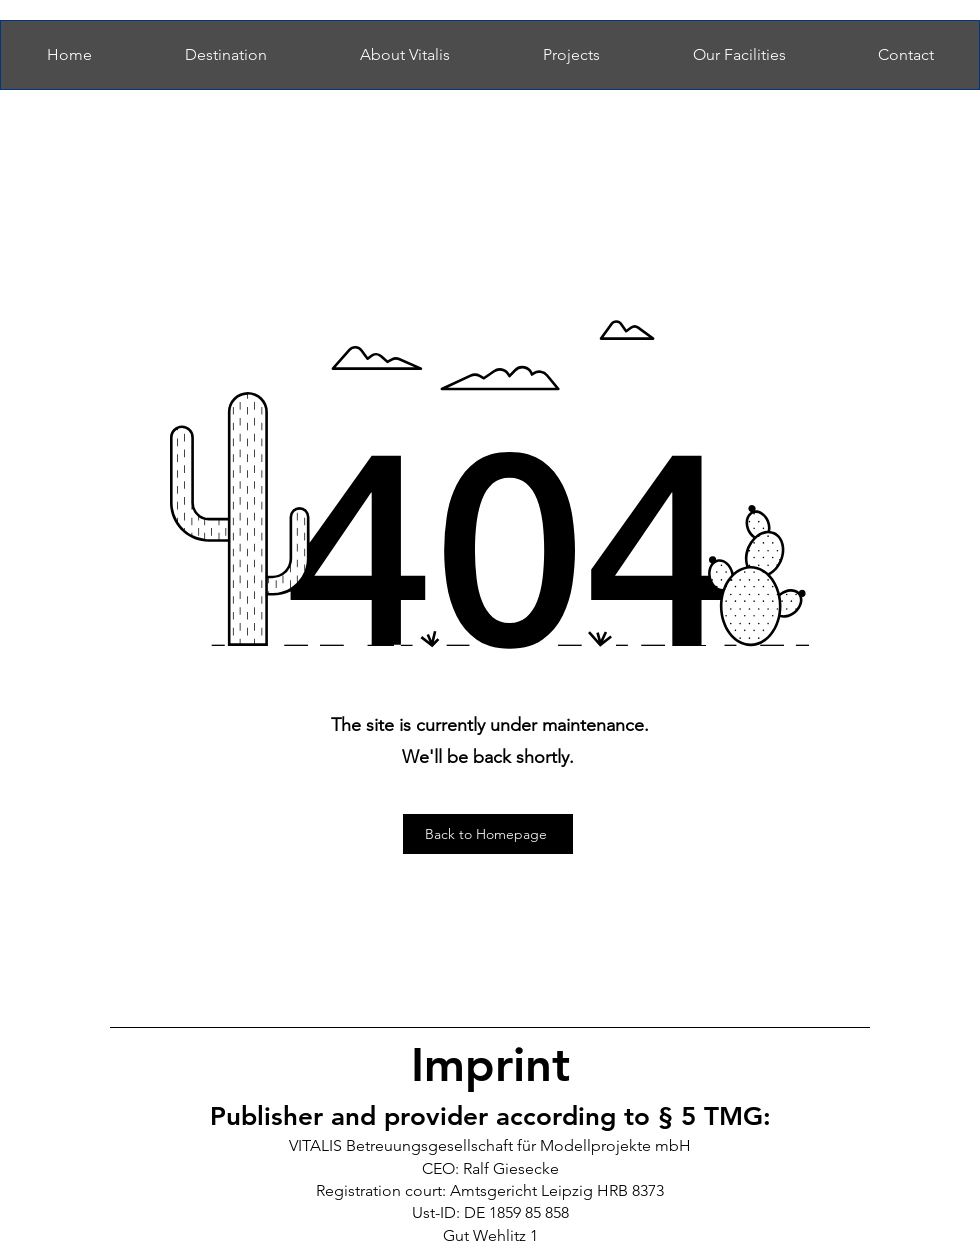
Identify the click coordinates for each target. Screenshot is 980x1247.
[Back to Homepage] (488, 834)
